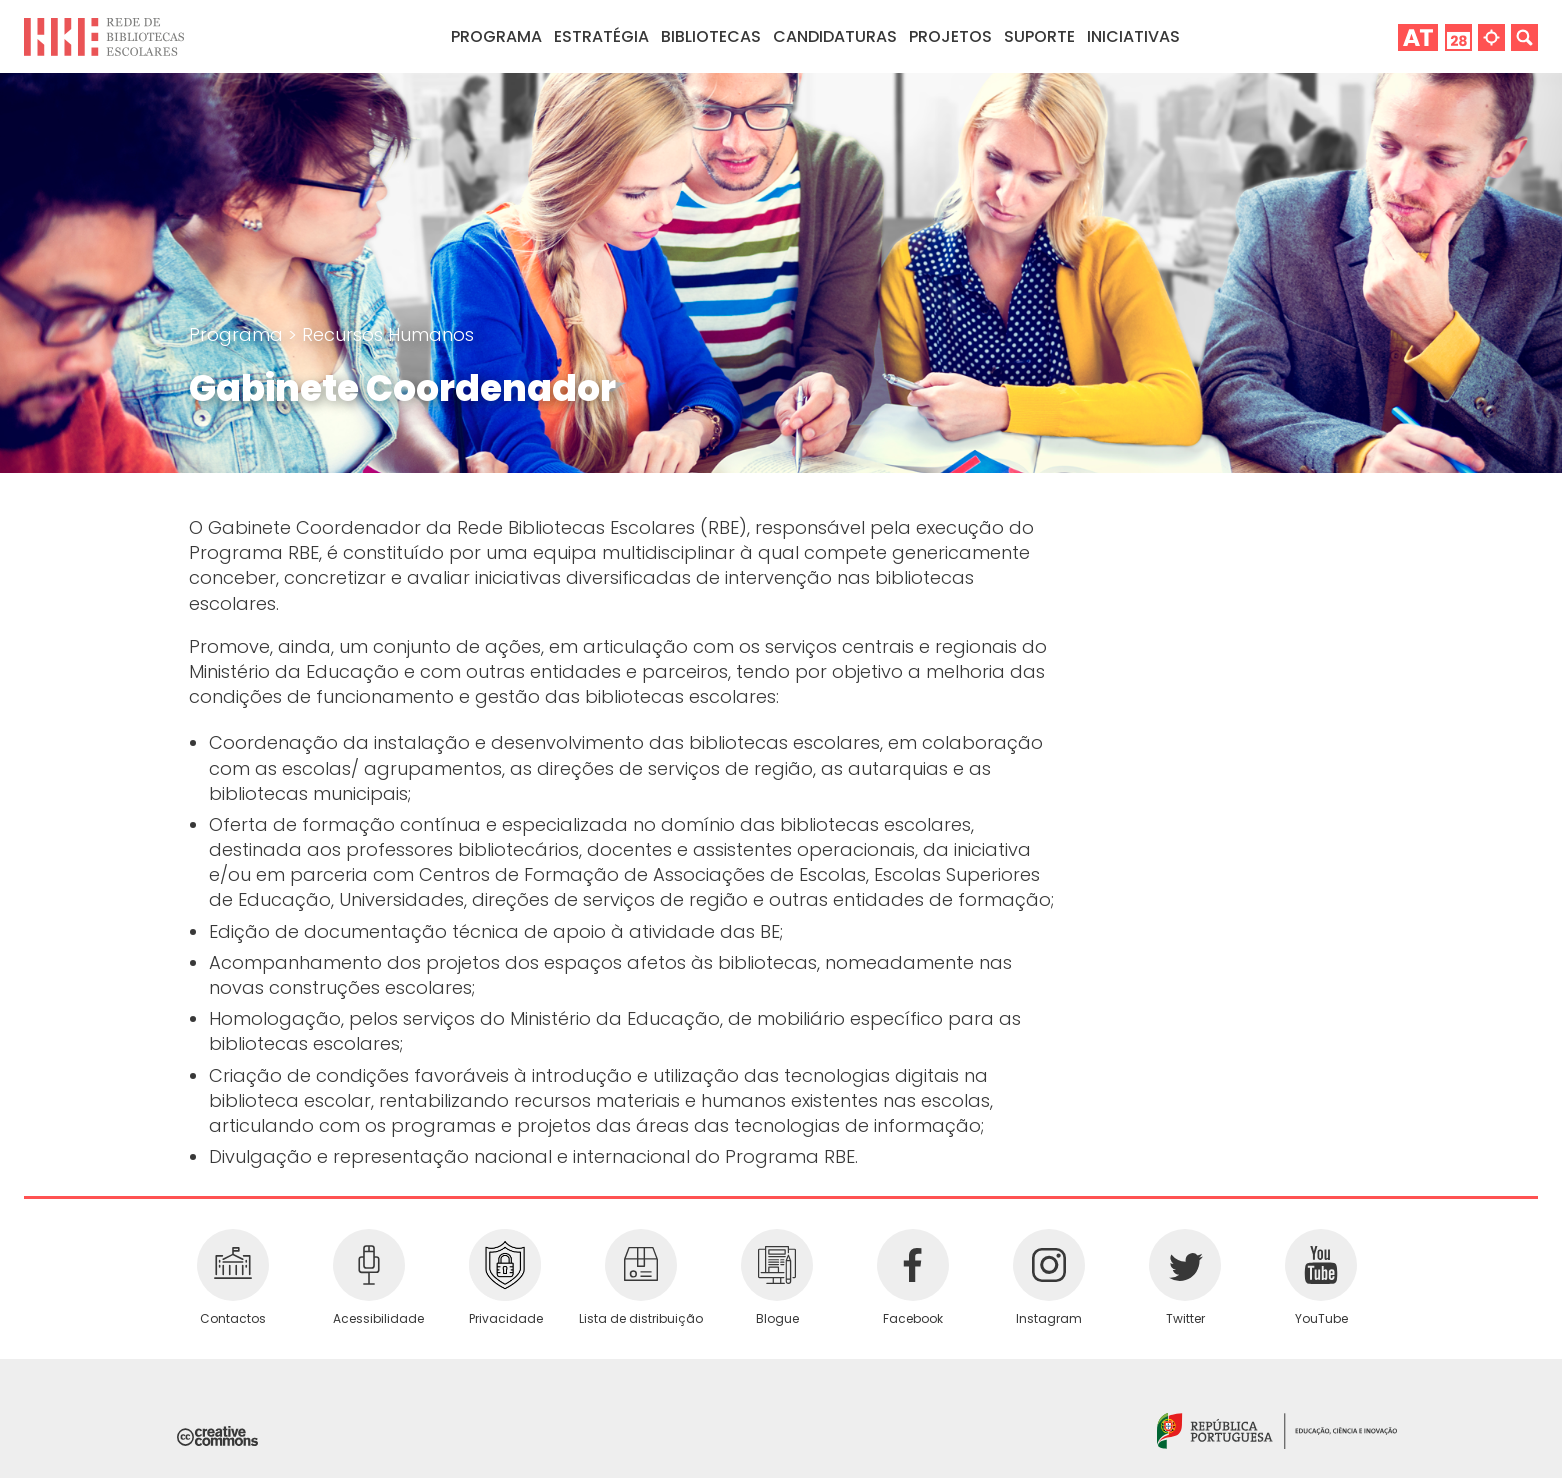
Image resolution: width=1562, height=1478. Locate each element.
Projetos (950, 36)
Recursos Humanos (388, 334)
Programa (238, 334)
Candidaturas (835, 36)
